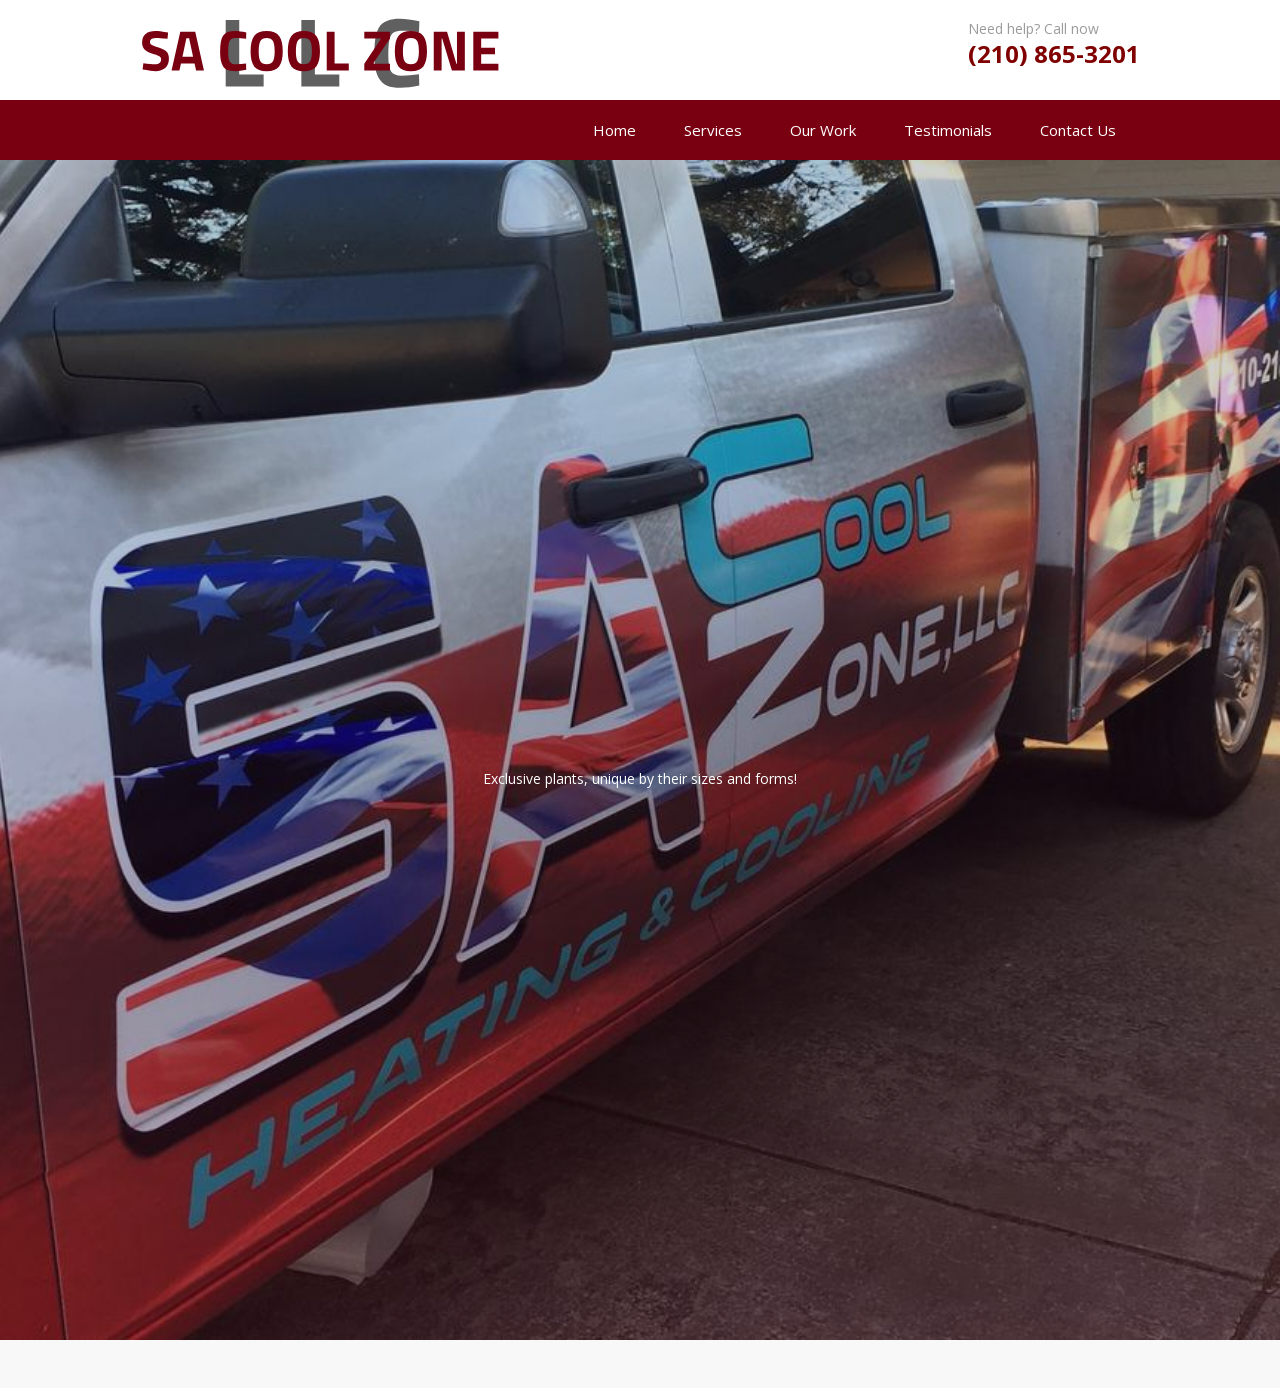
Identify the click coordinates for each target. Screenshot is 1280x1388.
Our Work (823, 130)
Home (614, 130)
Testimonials (948, 130)
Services (713, 130)
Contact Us (1078, 130)
